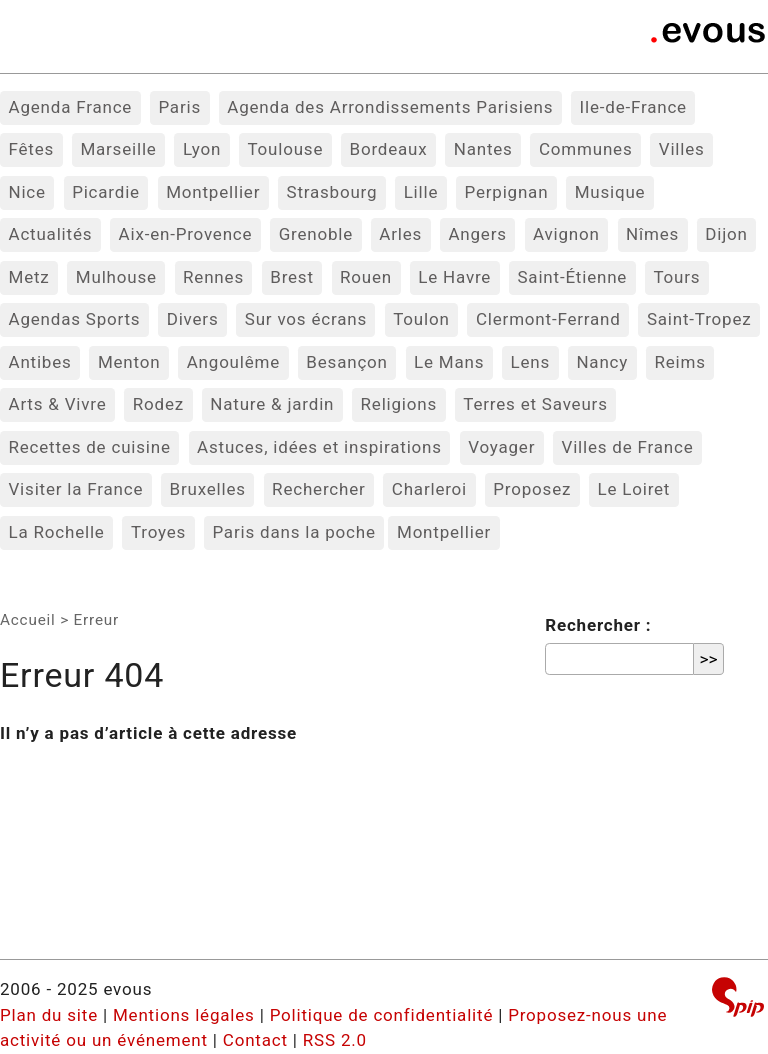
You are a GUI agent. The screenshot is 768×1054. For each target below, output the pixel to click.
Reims (679, 362)
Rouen (366, 277)
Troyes (158, 532)
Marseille (118, 149)
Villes (682, 149)
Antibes (40, 362)
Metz (29, 277)
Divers (193, 319)
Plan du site (49, 1015)
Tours (676, 277)
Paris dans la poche (293, 532)
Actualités (51, 234)
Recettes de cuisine (90, 447)
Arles (400, 234)
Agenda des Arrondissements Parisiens (390, 107)
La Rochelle (57, 532)
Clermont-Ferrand (548, 319)
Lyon (202, 149)
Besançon (346, 362)
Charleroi (429, 489)
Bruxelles (208, 489)
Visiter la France (76, 489)
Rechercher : (598, 625)
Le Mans (449, 362)
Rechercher (318, 489)
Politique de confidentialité (382, 1015)
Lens (531, 362)
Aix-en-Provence (186, 234)
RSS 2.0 (335, 1040)
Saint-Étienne (572, 277)
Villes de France (628, 447)
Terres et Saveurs (535, 404)
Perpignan (507, 192)
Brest (292, 277)
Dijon (726, 234)
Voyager (501, 447)
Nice (27, 192)
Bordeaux (389, 149)
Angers (477, 234)
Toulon (421, 319)
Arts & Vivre (58, 404)
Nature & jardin (272, 404)
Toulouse (285, 149)
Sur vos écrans (306, 319)
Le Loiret (633, 489)
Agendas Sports (75, 319)
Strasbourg (332, 192)
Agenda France (71, 107)
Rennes (213, 277)
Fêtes (32, 149)
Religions (399, 404)
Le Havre (454, 277)
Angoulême (233, 362)
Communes (586, 149)
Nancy (602, 362)
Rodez (158, 404)
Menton (129, 362)
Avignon (566, 234)
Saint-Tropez (699, 319)
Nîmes (652, 234)
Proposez (532, 489)
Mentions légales (184, 1015)
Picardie (106, 192)
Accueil (28, 620)
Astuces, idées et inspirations (319, 447)
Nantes (483, 149)
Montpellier (213, 192)
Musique (610, 192)
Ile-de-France (633, 107)
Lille (421, 192)
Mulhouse (116, 277)
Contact (255, 1040)
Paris (179, 107)
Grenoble (316, 234)
